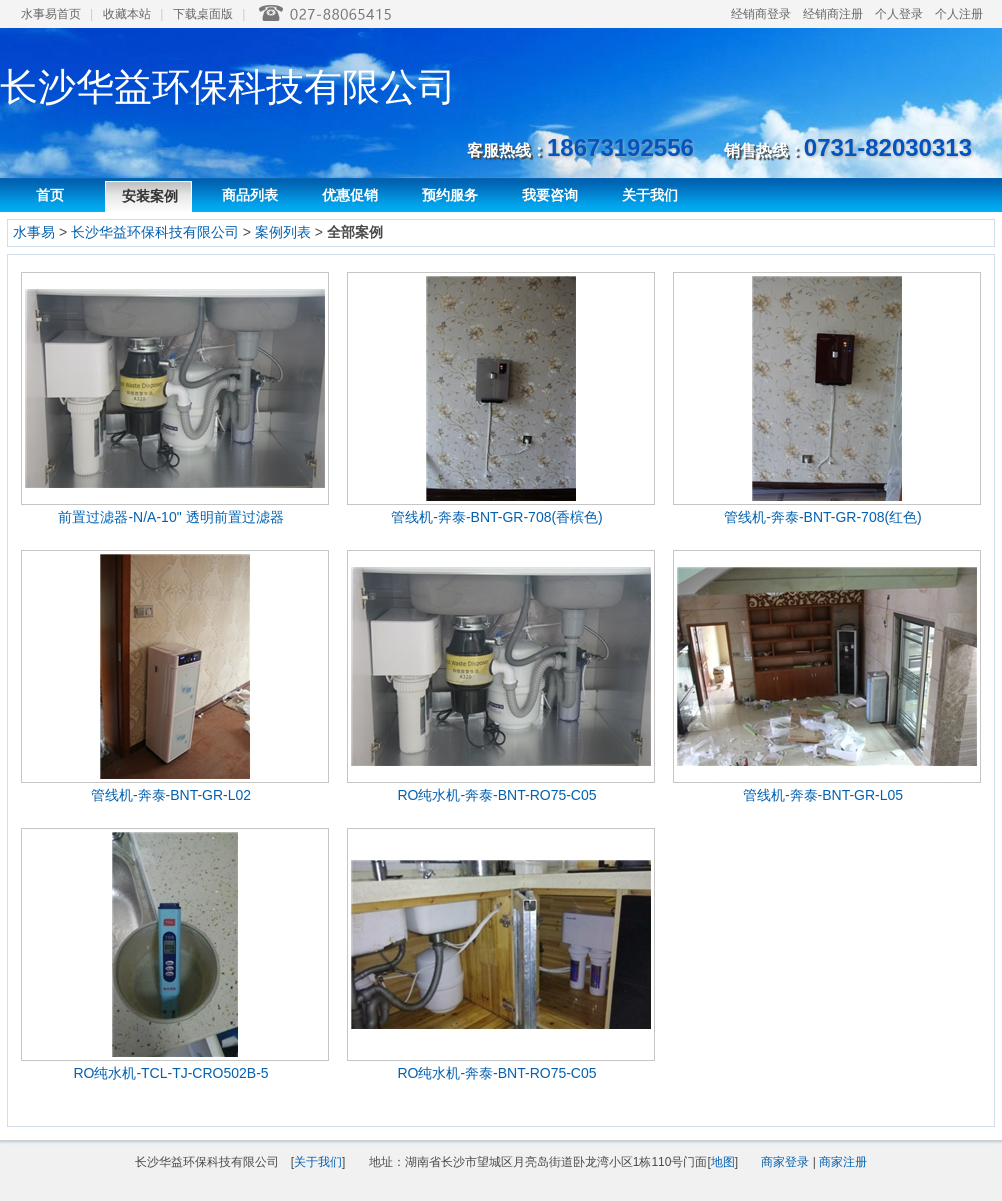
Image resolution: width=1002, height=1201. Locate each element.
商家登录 (785, 1162)
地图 (723, 1162)
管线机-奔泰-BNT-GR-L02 (171, 795)
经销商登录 (761, 14)
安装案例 (150, 196)
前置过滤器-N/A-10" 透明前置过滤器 (170, 517)
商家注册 (843, 1162)
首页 (50, 195)
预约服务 (450, 195)
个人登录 (899, 14)
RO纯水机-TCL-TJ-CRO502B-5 (170, 1073)
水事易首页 (51, 14)
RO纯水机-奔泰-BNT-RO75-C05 (496, 795)
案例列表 (283, 232)
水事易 (34, 232)
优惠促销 (350, 195)
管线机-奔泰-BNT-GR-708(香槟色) (497, 517)
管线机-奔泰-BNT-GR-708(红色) (823, 517)
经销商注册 (833, 14)
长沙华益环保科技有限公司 (155, 232)
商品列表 (250, 195)
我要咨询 (550, 195)
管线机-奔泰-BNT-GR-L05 (823, 795)
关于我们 (650, 195)
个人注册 (959, 14)
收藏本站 (127, 14)
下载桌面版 (203, 14)
